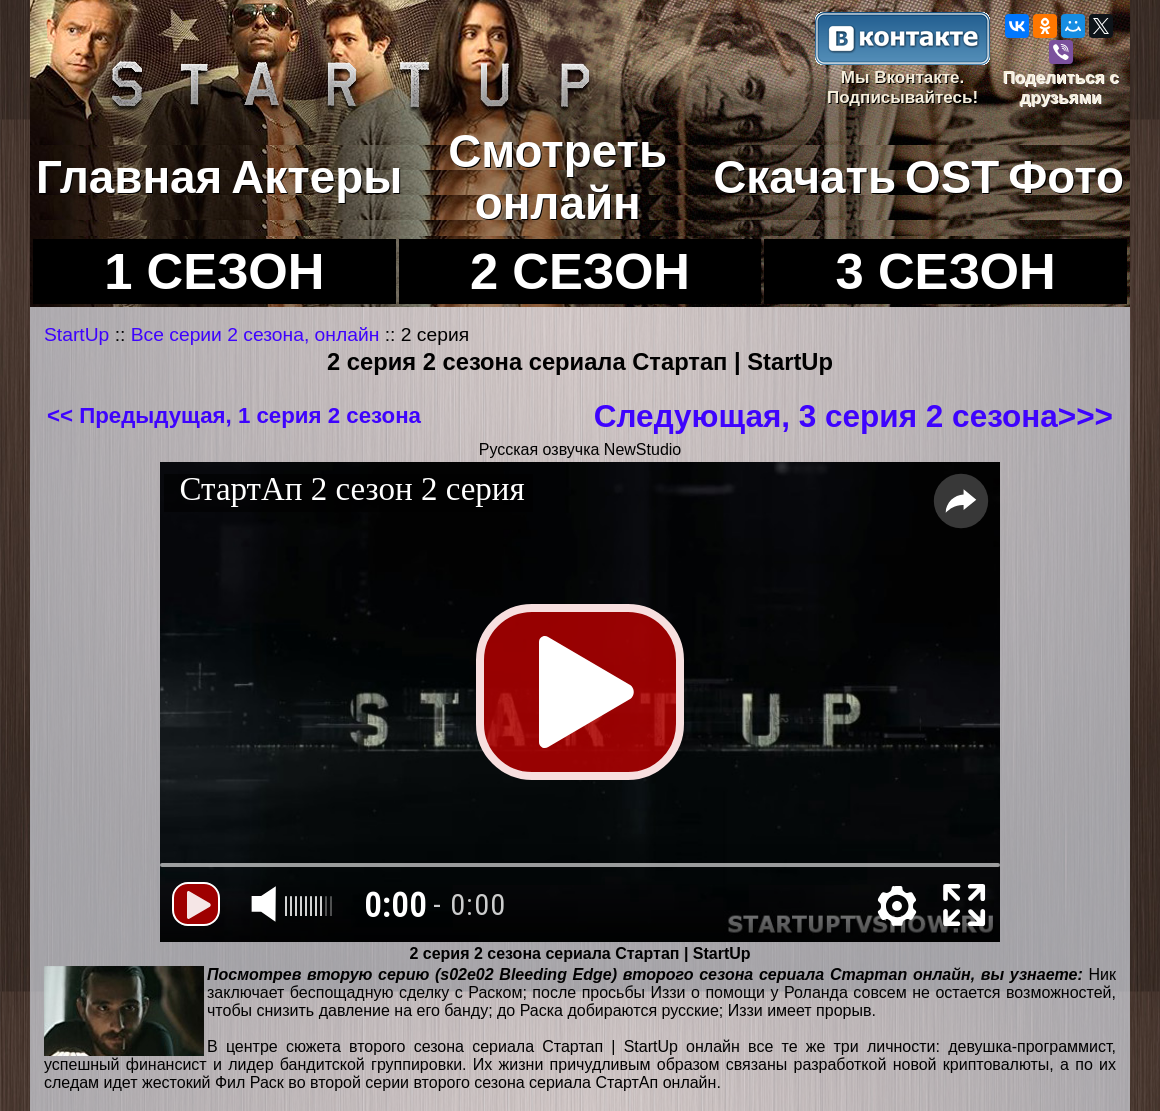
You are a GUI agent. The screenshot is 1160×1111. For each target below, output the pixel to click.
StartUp (76, 334)
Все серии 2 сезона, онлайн (255, 334)
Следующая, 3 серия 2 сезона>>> (853, 416)
